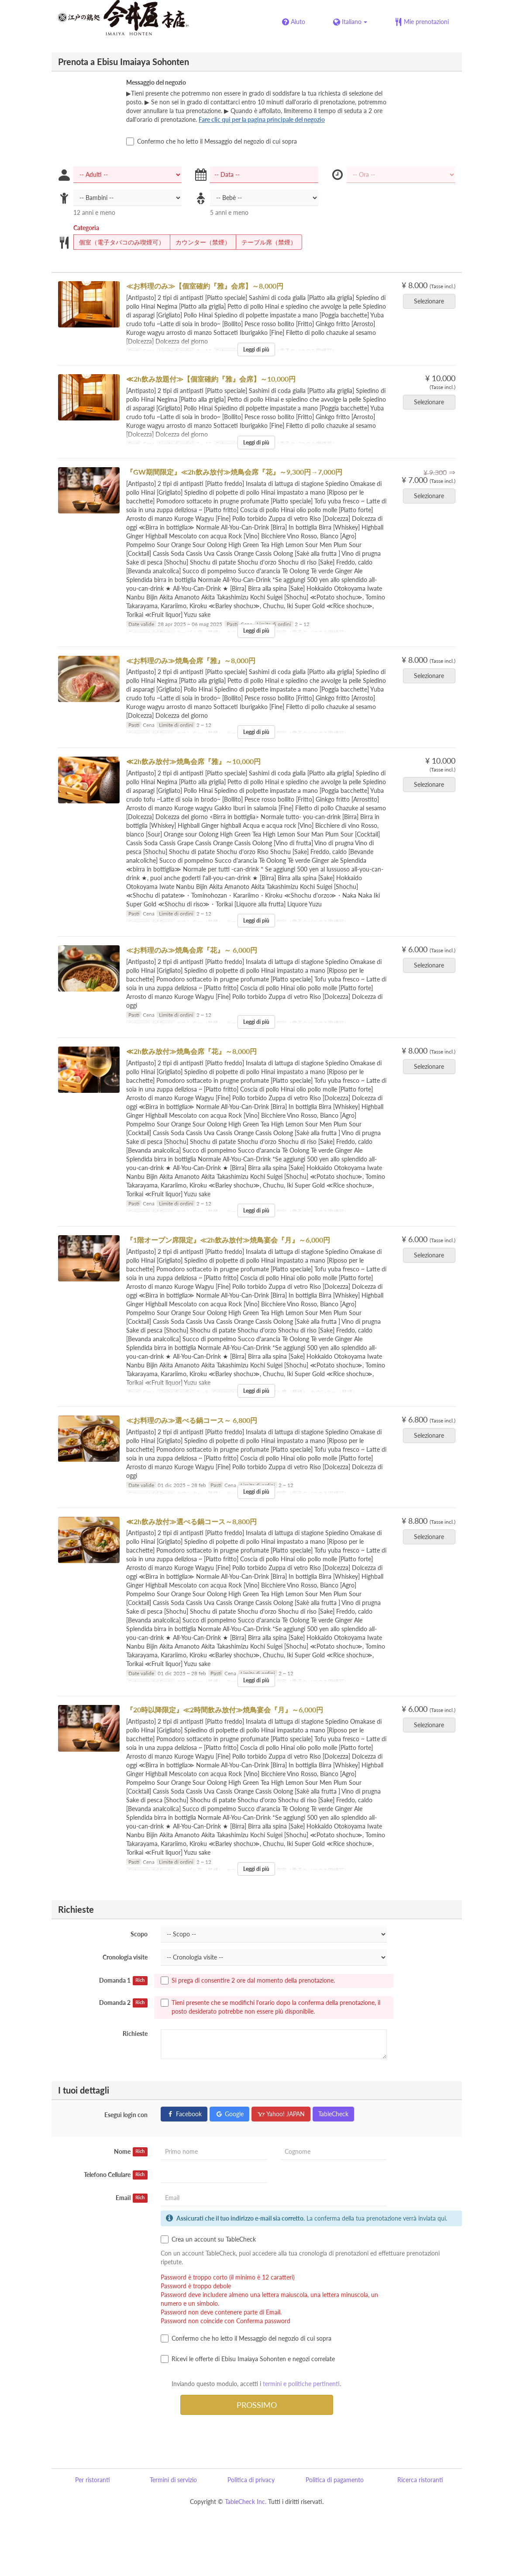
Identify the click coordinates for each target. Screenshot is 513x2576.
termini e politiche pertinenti (301, 2383)
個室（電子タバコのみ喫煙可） (119, 242)
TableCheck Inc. (245, 2501)
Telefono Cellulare (116, 2174)
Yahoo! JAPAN (281, 2114)
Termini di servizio (173, 2479)
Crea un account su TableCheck (208, 2239)
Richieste (135, 2033)
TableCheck (333, 2114)
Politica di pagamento (335, 2479)
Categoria (86, 227)
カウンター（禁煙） (200, 242)
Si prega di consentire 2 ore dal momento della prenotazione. (248, 1980)
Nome (131, 2151)
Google (229, 2114)
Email (132, 2198)
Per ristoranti (92, 2479)
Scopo (139, 1934)
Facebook (184, 2114)
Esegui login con (126, 2114)
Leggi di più (256, 349)
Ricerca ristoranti (420, 2479)
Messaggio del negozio (156, 82)
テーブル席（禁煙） (266, 242)
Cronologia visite (125, 1957)
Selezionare (432, 301)
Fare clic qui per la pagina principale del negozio (262, 119)
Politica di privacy (251, 2479)
